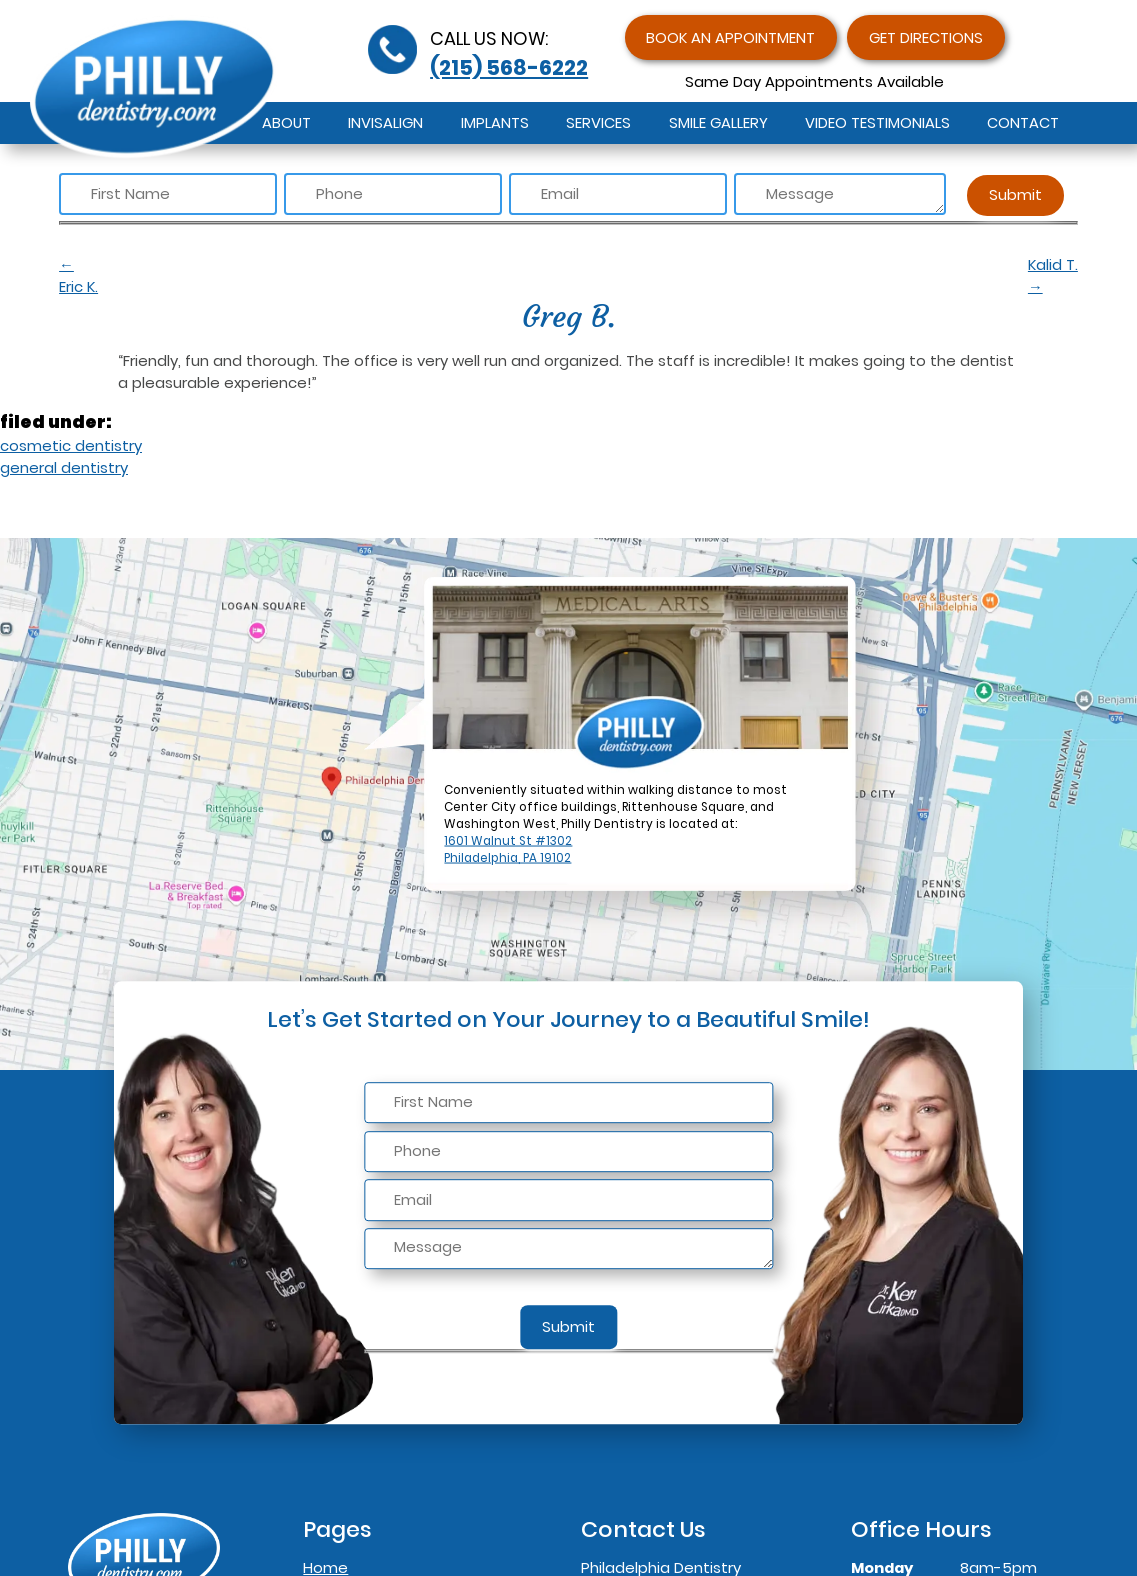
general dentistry (64, 467)
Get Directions (926, 37)
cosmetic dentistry (71, 445)
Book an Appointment (730, 37)
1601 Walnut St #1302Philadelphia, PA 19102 (508, 849)
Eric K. (296, 275)
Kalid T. (1053, 276)
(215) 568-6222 (509, 67)
